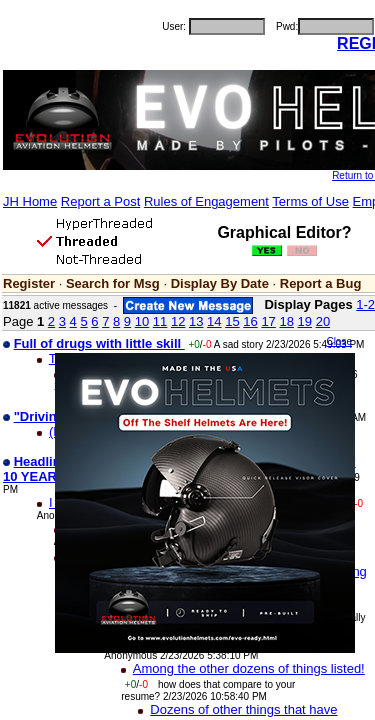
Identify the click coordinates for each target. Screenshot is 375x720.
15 (232, 321)
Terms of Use (310, 201)
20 (323, 321)
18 (286, 321)
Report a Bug (321, 283)
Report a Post (101, 201)
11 (160, 321)
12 (178, 321)
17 (268, 321)
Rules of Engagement (206, 201)
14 (214, 321)
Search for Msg (113, 283)
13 (196, 321)
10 (142, 321)
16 (250, 321)
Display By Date (220, 283)
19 (305, 321)
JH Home (30, 201)
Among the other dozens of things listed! (249, 668)
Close (339, 341)
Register (29, 283)
